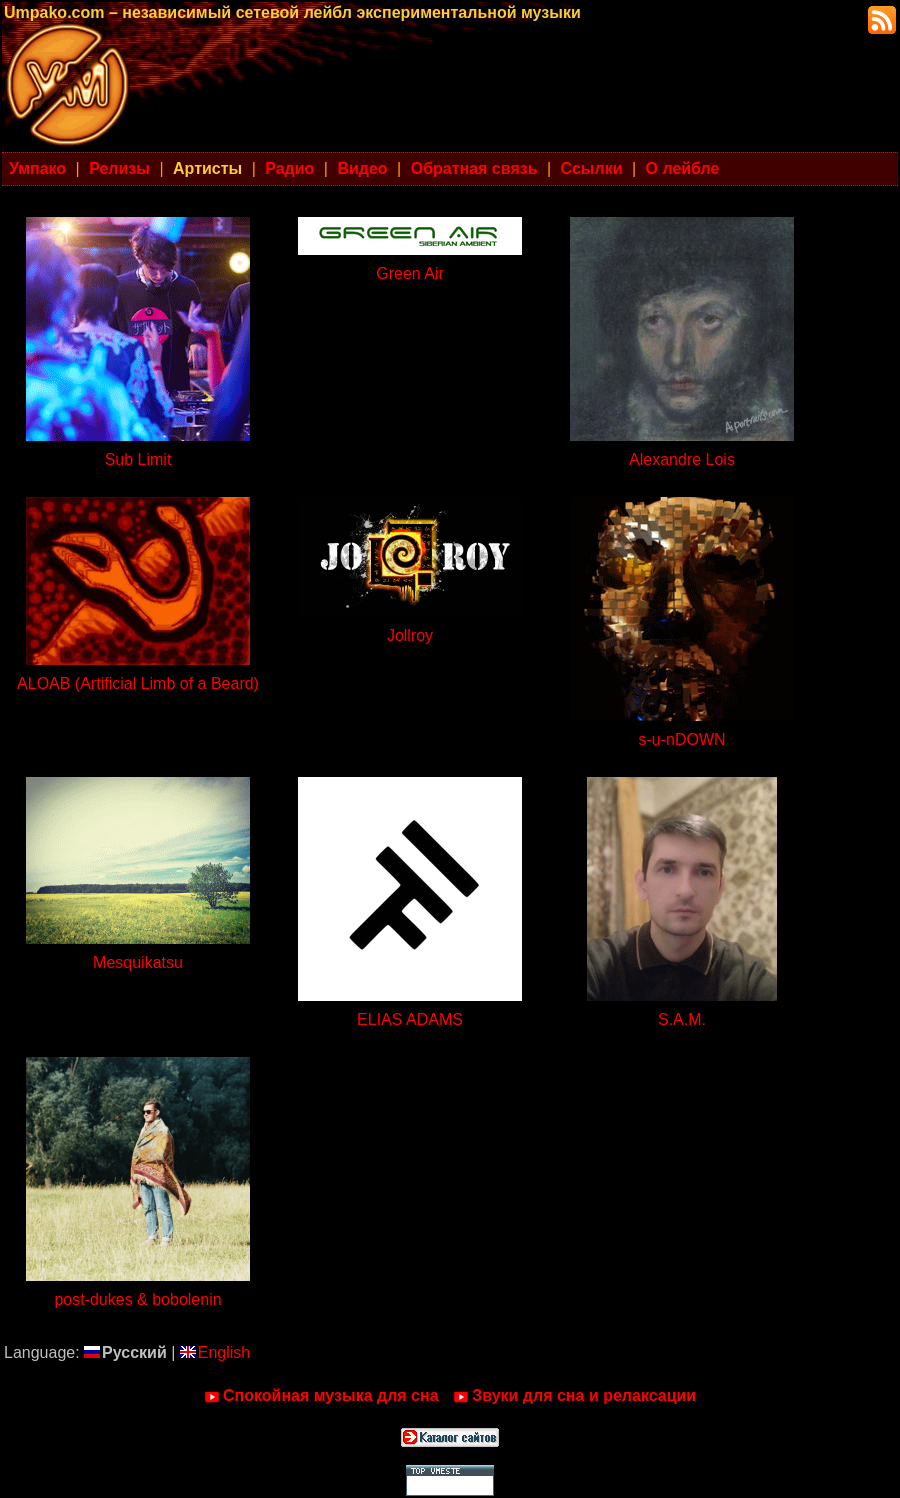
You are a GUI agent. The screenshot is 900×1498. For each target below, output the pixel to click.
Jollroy (410, 635)
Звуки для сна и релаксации (574, 1396)
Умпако (37, 168)
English (215, 1352)
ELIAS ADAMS (410, 1019)
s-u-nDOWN (681, 739)
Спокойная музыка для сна (321, 1396)
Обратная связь (474, 168)
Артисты (207, 168)
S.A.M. (682, 1019)
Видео (362, 168)
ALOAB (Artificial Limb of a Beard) (138, 683)
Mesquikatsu (138, 962)
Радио (289, 168)
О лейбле (683, 168)
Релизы (119, 168)
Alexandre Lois (682, 459)
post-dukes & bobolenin (137, 1299)
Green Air (410, 273)
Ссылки (592, 168)
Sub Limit (138, 459)
